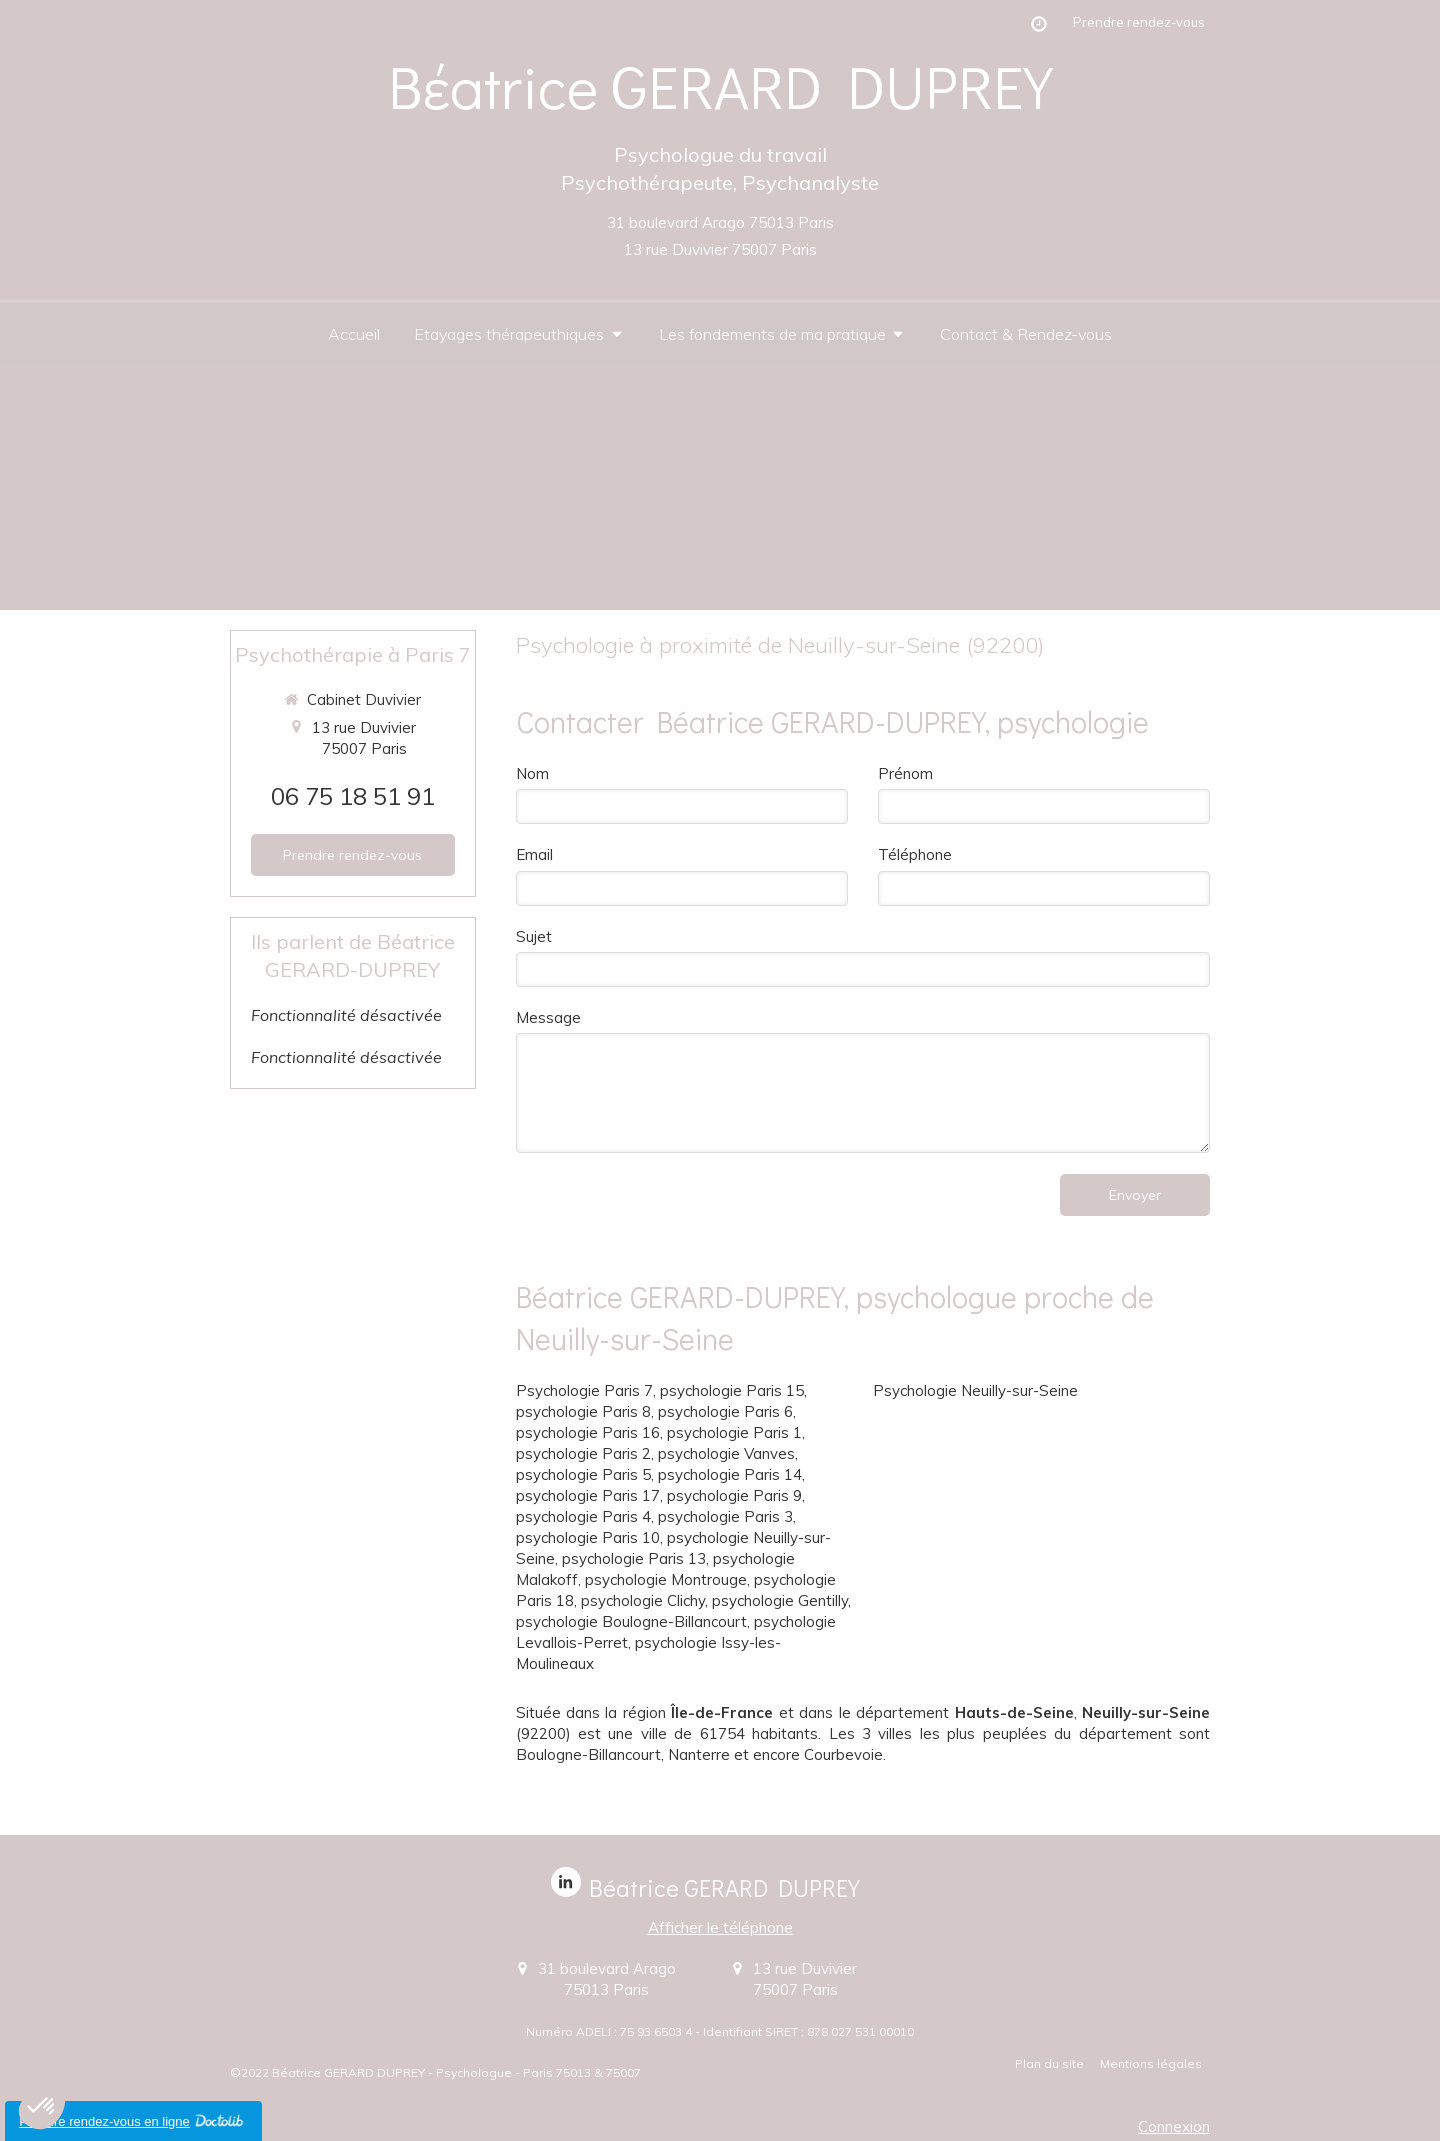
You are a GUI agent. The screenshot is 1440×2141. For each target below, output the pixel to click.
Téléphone (915, 854)
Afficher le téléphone (720, 1927)
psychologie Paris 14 (730, 1474)
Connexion (1174, 2126)
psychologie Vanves (726, 1453)
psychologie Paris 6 (725, 1411)
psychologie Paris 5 (583, 1474)
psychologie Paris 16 (588, 1432)
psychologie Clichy (643, 1600)
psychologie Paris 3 (725, 1516)
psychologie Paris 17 (588, 1495)
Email (534, 854)
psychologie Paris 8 (583, 1411)
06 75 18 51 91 (353, 796)
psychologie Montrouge (666, 1579)
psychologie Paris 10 (588, 1537)
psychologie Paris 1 (734, 1432)
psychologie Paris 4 (583, 1516)
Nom (532, 773)
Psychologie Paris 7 (584, 1390)
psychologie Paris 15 (732, 1390)
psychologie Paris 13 (634, 1558)
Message (548, 1017)
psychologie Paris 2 (583, 1453)
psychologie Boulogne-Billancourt (631, 1621)
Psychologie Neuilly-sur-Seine (975, 1390)
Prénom (905, 773)
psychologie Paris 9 (734, 1495)
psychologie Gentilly (780, 1600)
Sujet (534, 936)
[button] (42, 2107)
